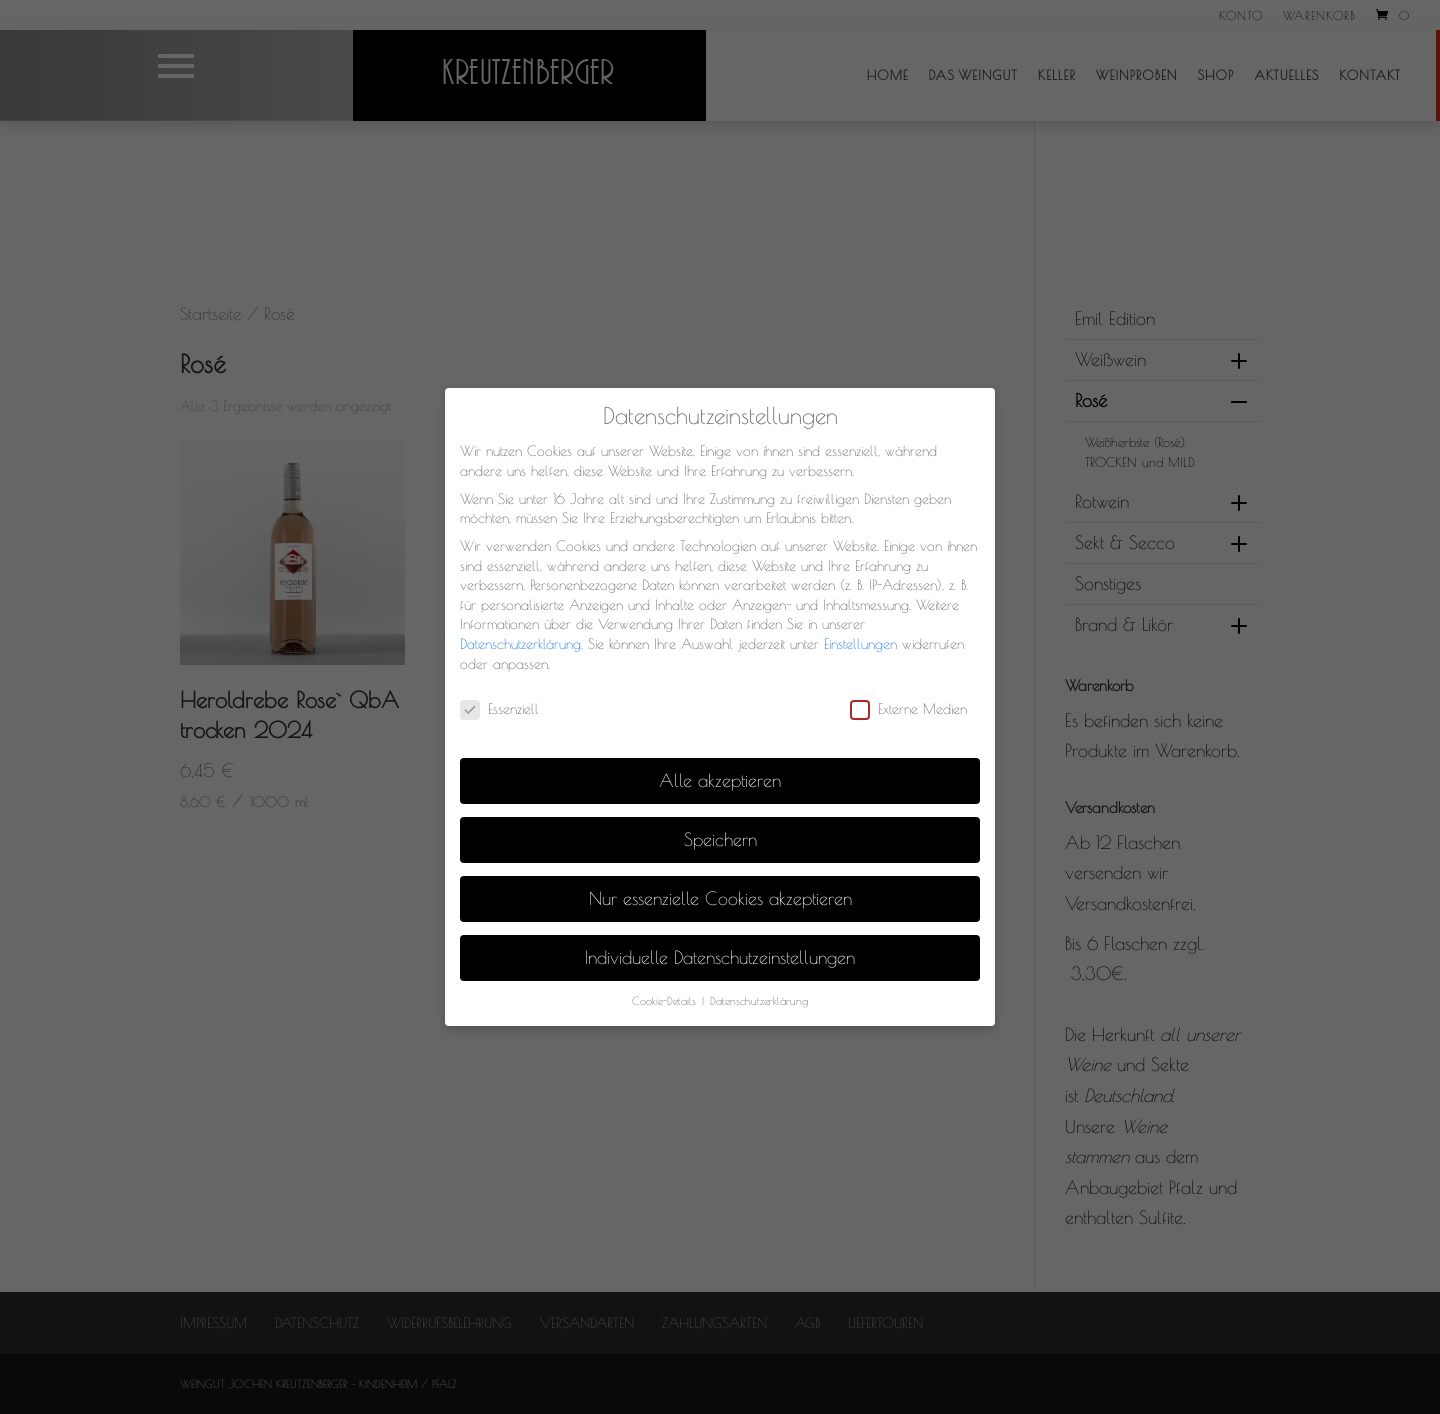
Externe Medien (908, 709)
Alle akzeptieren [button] (720, 780)
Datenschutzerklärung (520, 644)
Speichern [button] (720, 839)
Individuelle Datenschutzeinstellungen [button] (720, 957)
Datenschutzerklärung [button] (759, 1001)
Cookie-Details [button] (666, 1001)
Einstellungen (860, 644)
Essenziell (499, 709)
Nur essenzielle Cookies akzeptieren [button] (720, 898)
